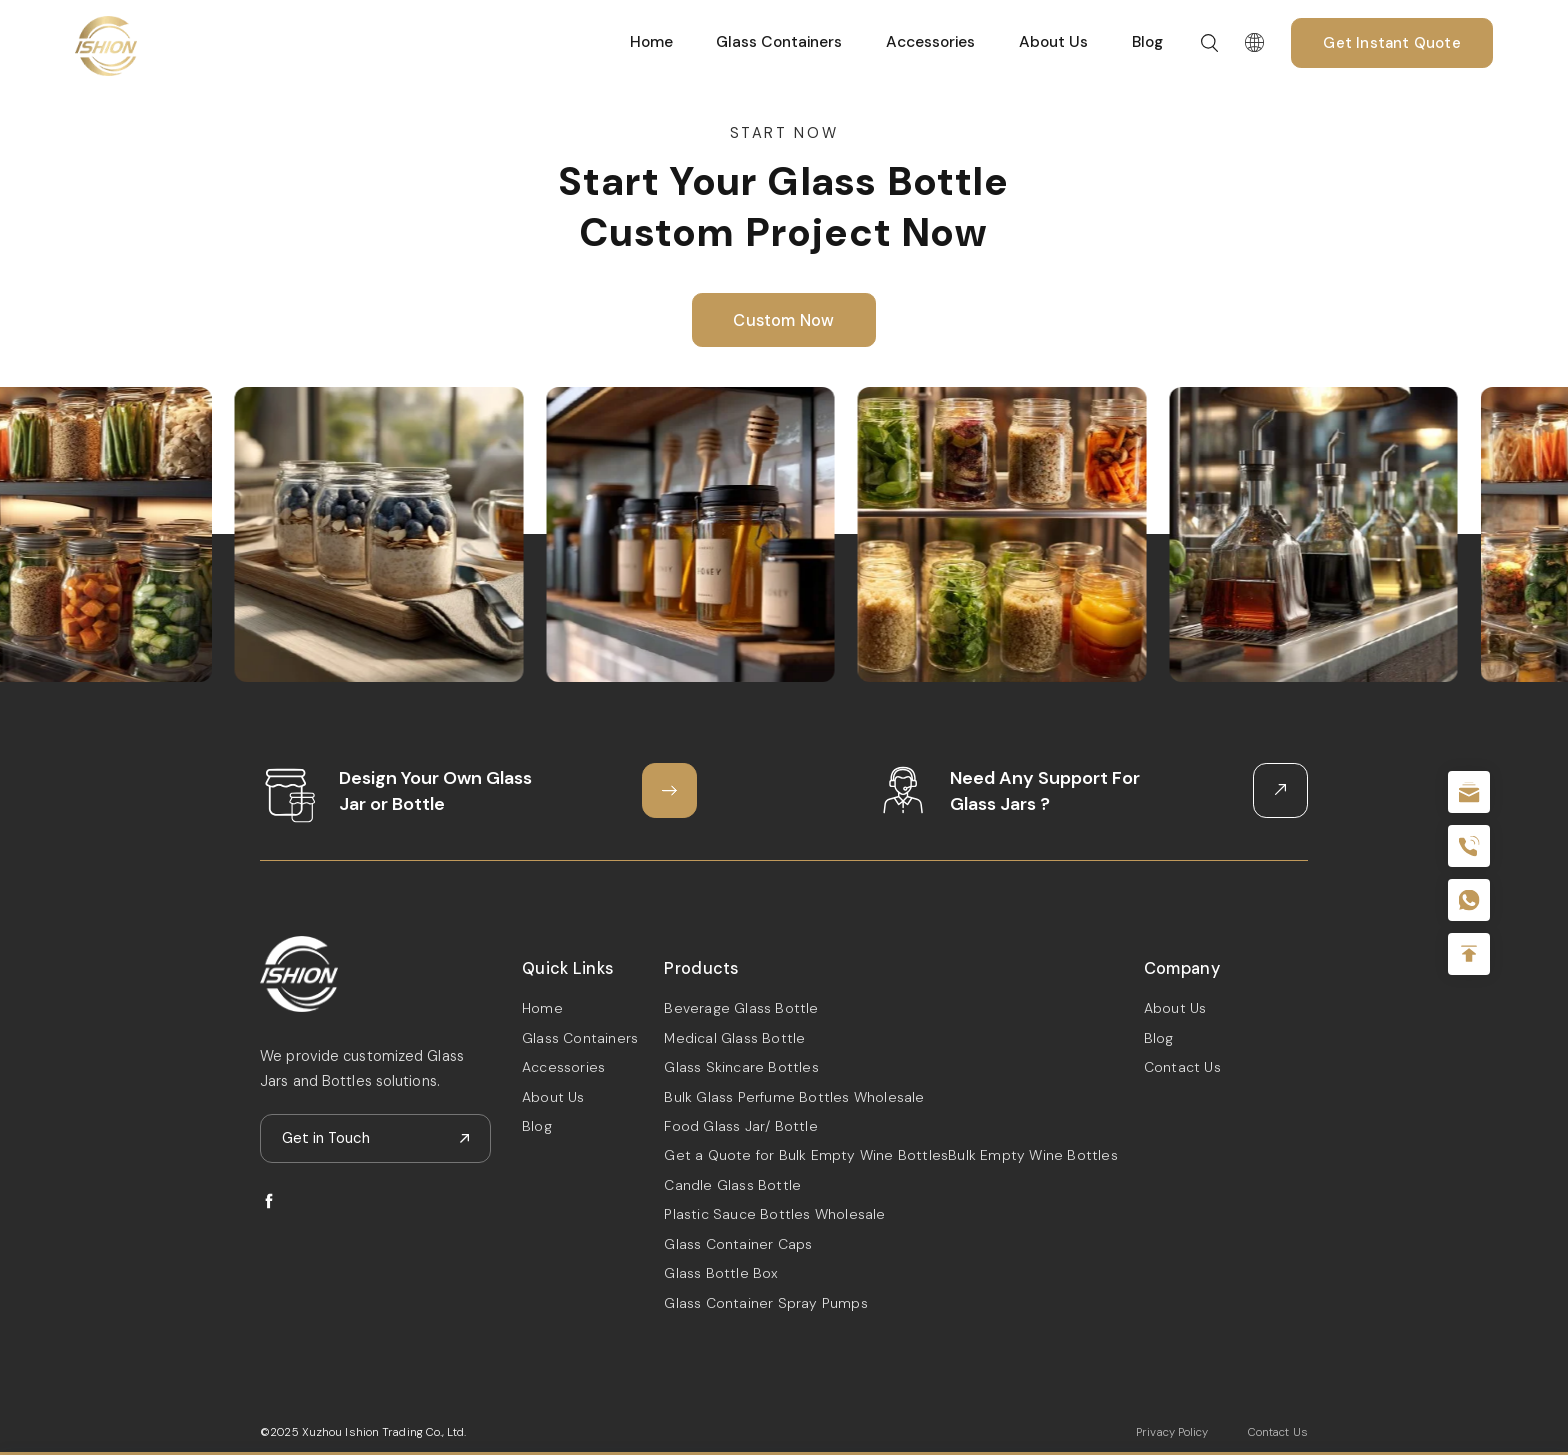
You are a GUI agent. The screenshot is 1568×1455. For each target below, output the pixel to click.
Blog (1147, 42)
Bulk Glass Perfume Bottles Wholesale (794, 1097)
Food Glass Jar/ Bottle (740, 1126)
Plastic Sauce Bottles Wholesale (774, 1214)
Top (1469, 954)
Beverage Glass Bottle (741, 1008)
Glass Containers (779, 42)
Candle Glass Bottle (732, 1185)
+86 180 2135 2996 (1469, 846)
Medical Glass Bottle (734, 1038)
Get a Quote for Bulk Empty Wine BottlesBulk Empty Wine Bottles (890, 1155)
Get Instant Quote (1391, 43)
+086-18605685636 (1469, 900)
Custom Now (783, 320)
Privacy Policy (1172, 1432)
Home (651, 42)
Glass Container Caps (738, 1244)
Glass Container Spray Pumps (765, 1303)
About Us (1053, 42)
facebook (269, 1201)
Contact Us (1182, 1067)
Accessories (930, 42)
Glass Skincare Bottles (741, 1067)
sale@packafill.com (1469, 792)
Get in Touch (326, 1138)
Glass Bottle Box (721, 1273)
